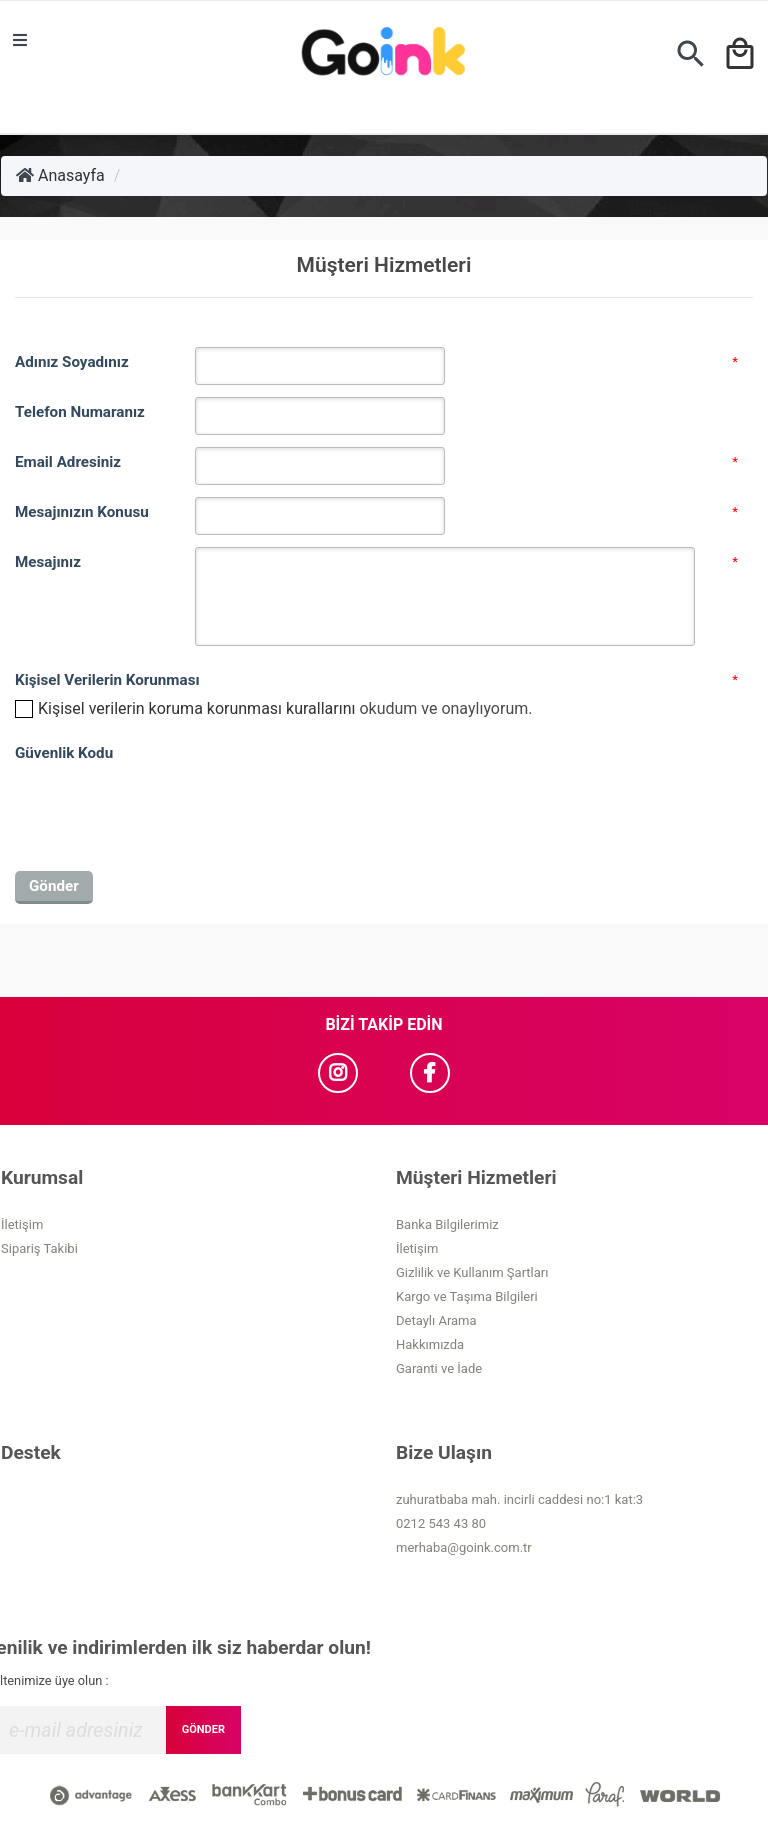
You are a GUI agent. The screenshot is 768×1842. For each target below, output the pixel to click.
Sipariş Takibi (39, 1248)
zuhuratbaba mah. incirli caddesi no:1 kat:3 (519, 1499)
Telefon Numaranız (80, 412)
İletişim (22, 1224)
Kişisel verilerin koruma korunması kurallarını (196, 708)
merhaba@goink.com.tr (464, 1547)
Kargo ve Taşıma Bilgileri (467, 1296)
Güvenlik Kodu (64, 753)
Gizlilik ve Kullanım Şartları (472, 1272)
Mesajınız (48, 562)
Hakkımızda (430, 1344)
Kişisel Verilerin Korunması (105, 680)
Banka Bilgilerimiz (447, 1224)
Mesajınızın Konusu (82, 512)
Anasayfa (60, 175)
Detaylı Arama (436, 1320)
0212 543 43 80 (441, 1523)
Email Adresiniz (68, 462)
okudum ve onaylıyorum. (285, 708)
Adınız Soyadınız (72, 362)
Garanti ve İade (439, 1368)
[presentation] (167, 808)
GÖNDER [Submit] (203, 1729)
